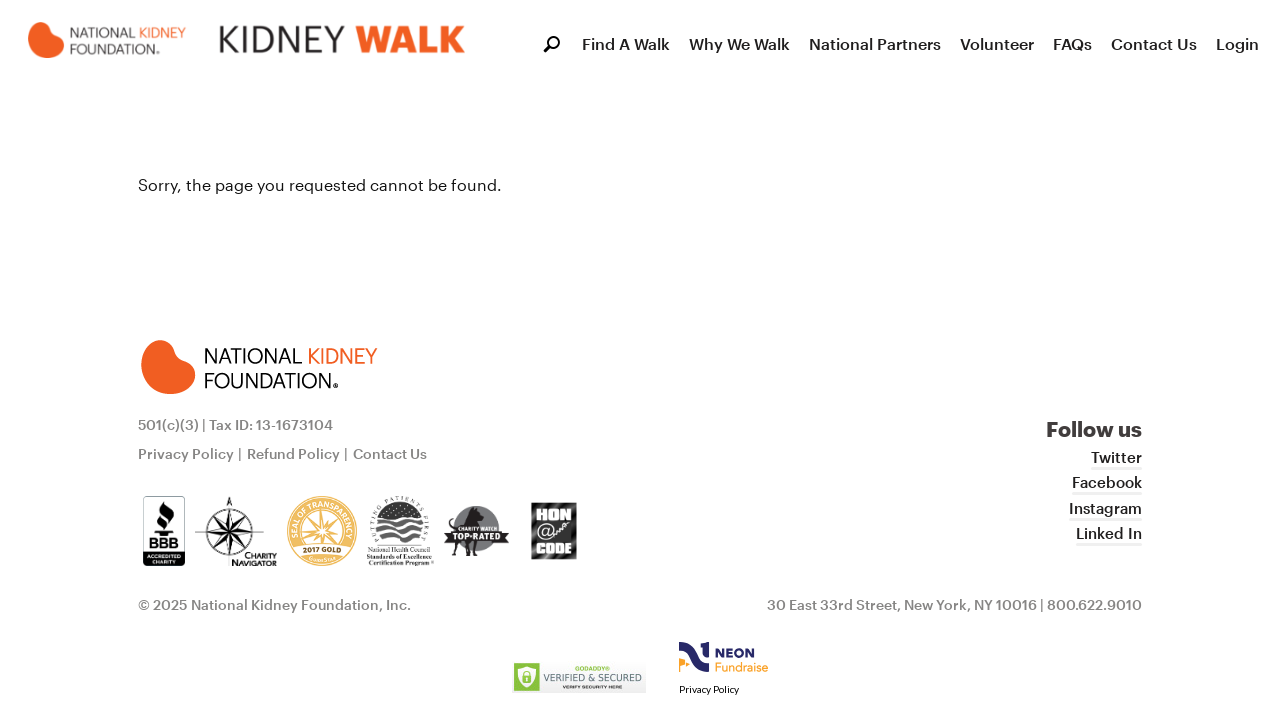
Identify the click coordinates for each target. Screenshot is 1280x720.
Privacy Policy (186, 453)
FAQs (1072, 43)
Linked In (1109, 533)
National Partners (875, 43)
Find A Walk (626, 43)
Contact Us (1154, 43)
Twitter (1116, 457)
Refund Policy (293, 453)
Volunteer (997, 43)
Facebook (1107, 482)
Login (1237, 43)
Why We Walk (739, 43)
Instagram (1105, 508)
